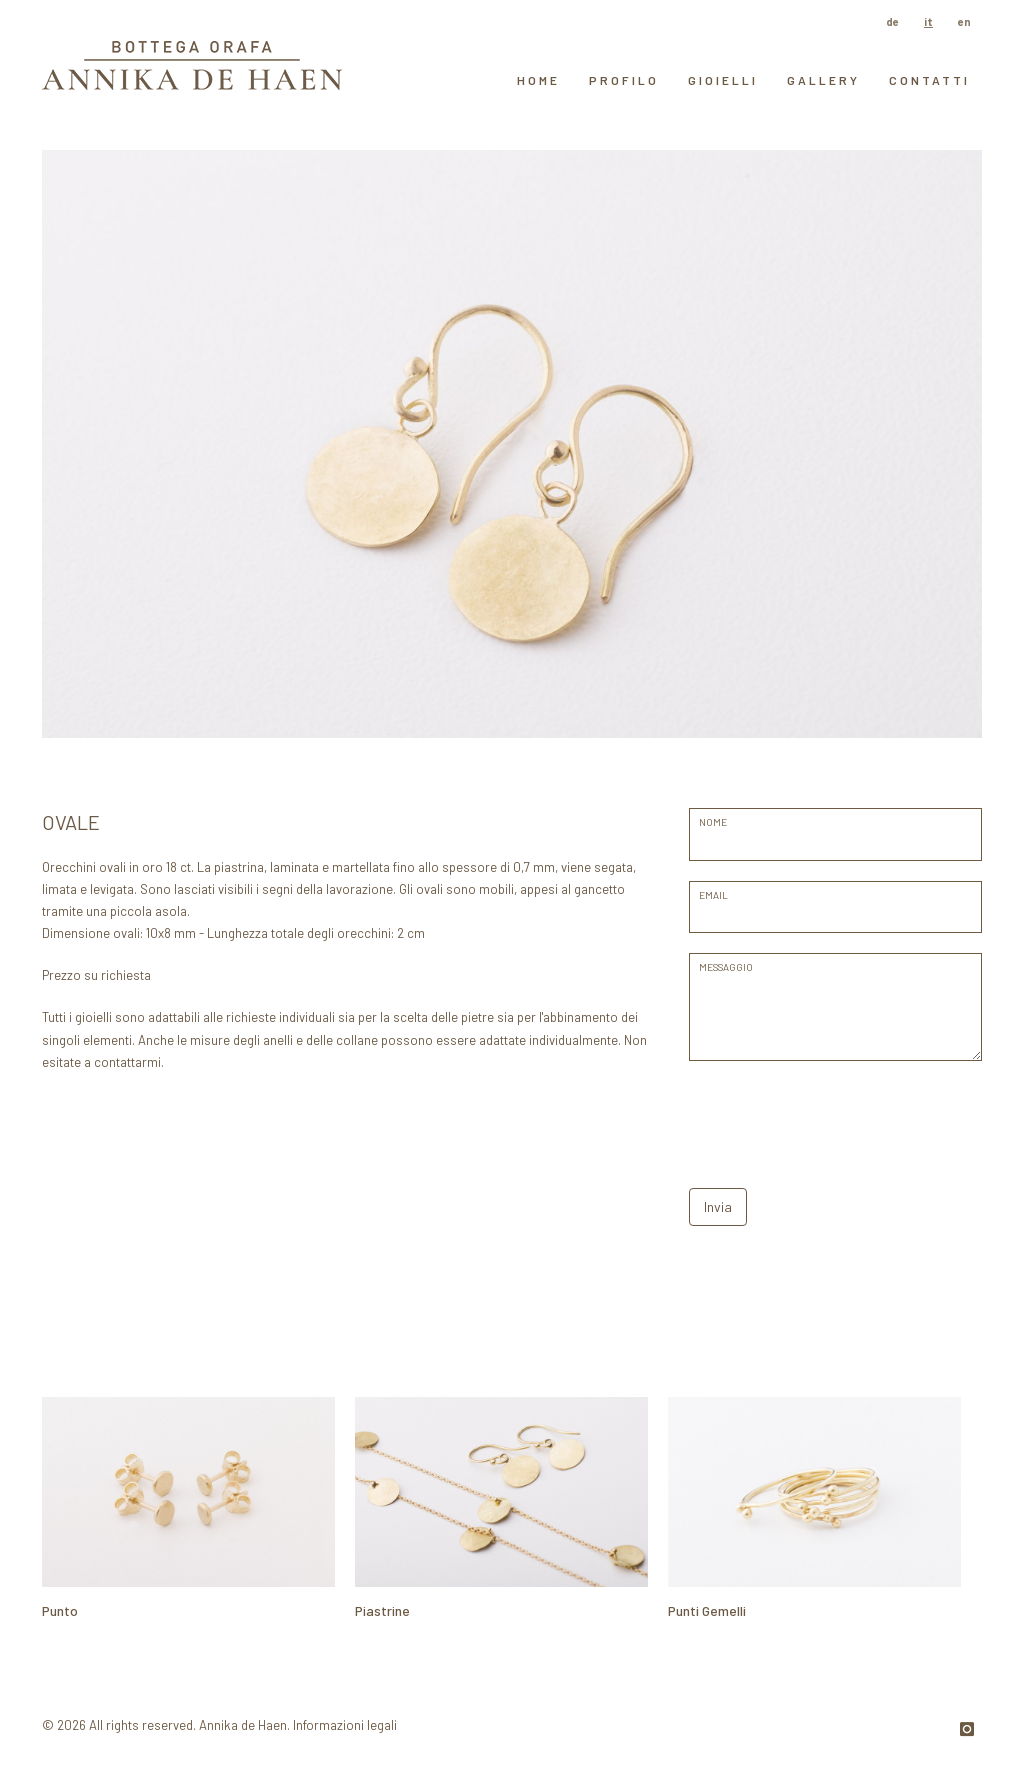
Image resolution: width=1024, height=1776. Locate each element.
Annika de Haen (243, 1725)
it (928, 21)
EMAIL (713, 895)
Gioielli (723, 80)
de (892, 21)
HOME (538, 80)
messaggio (726, 967)
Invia (718, 1206)
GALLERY (823, 80)
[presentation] (841, 1120)
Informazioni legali (345, 1725)
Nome (713, 822)
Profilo (624, 80)
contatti (929, 80)
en (964, 21)
